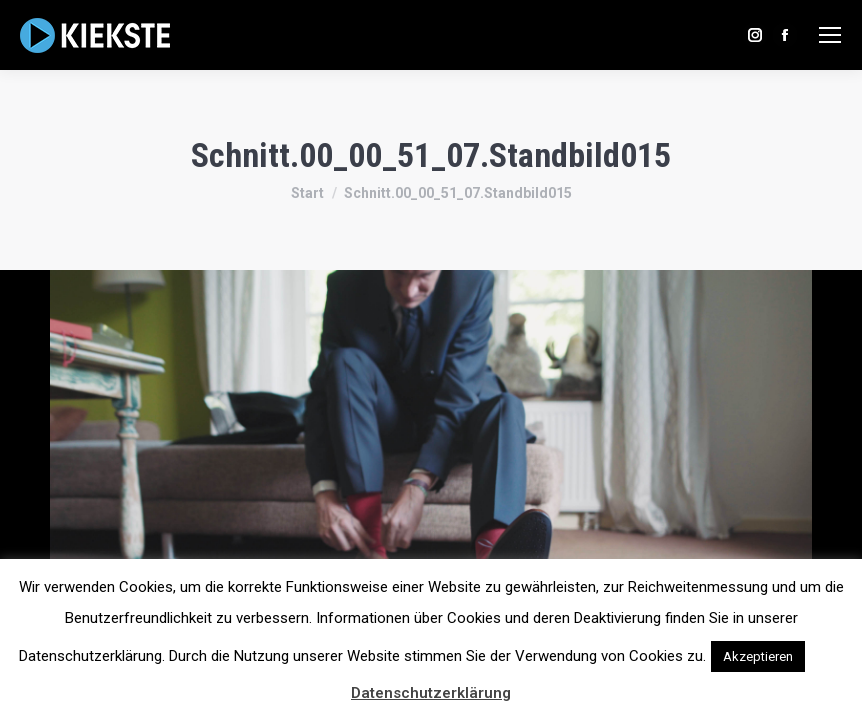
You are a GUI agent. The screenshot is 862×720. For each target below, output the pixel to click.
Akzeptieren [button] (758, 656)
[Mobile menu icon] (830, 35)
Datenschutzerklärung (431, 693)
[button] (827, 647)
